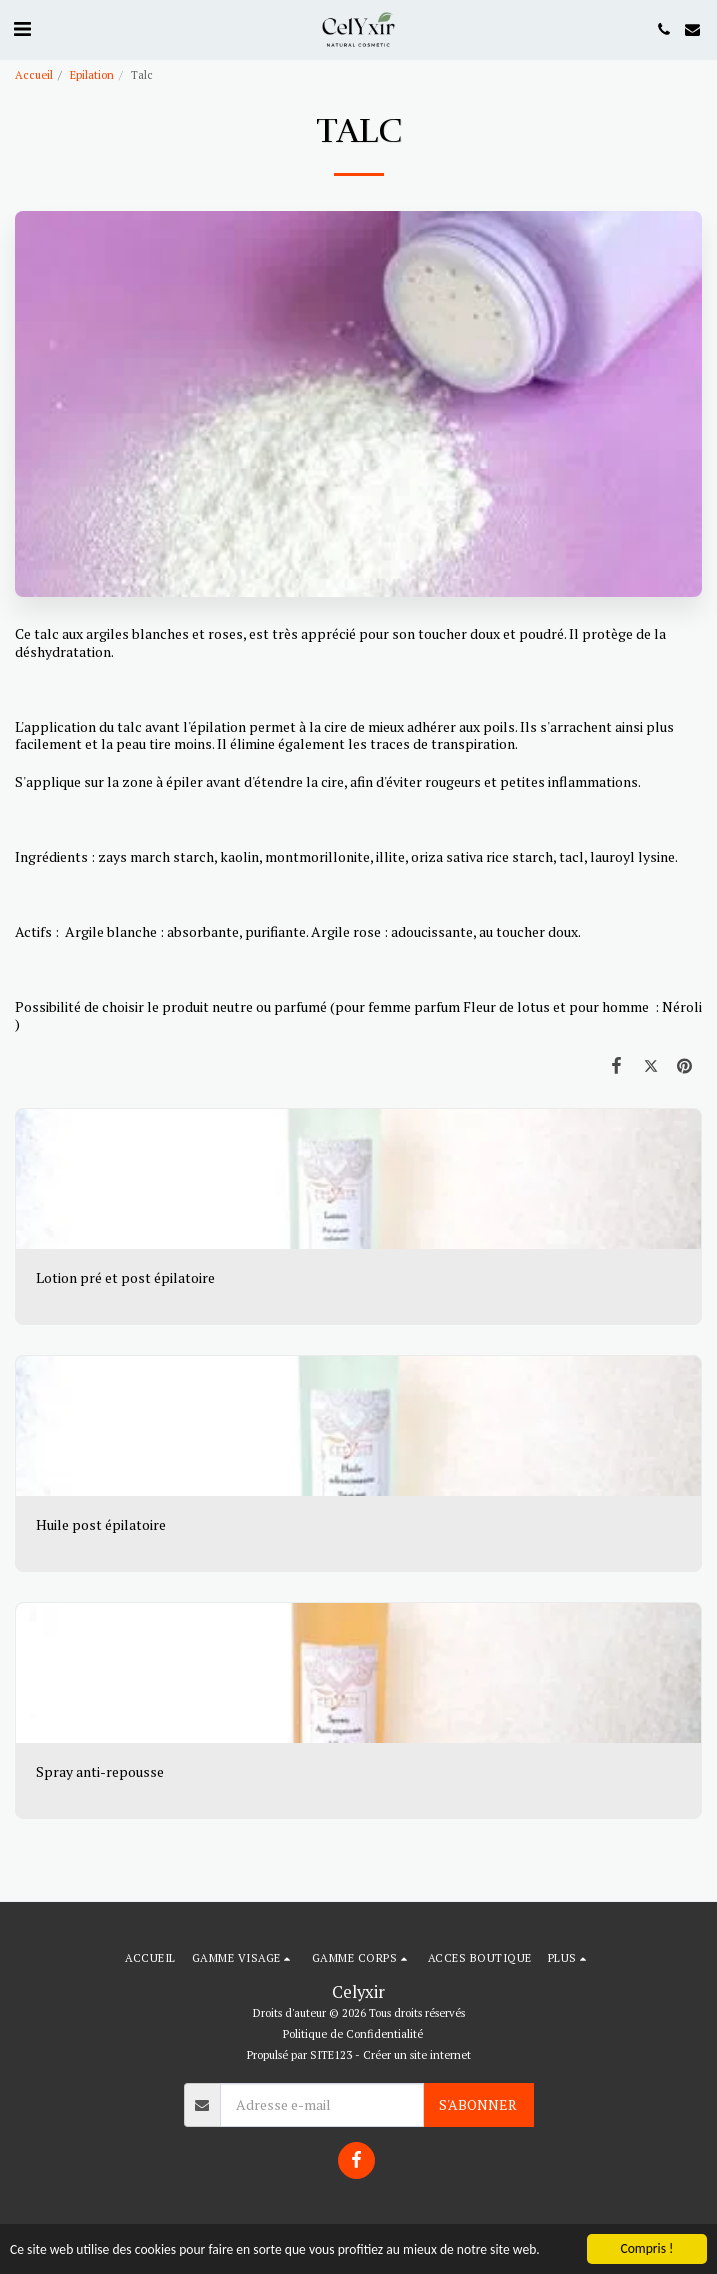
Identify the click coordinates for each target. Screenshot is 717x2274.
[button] (22, 28)
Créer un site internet (417, 2054)
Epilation (92, 74)
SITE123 (331, 2054)
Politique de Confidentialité (353, 2033)
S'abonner (478, 2104)
